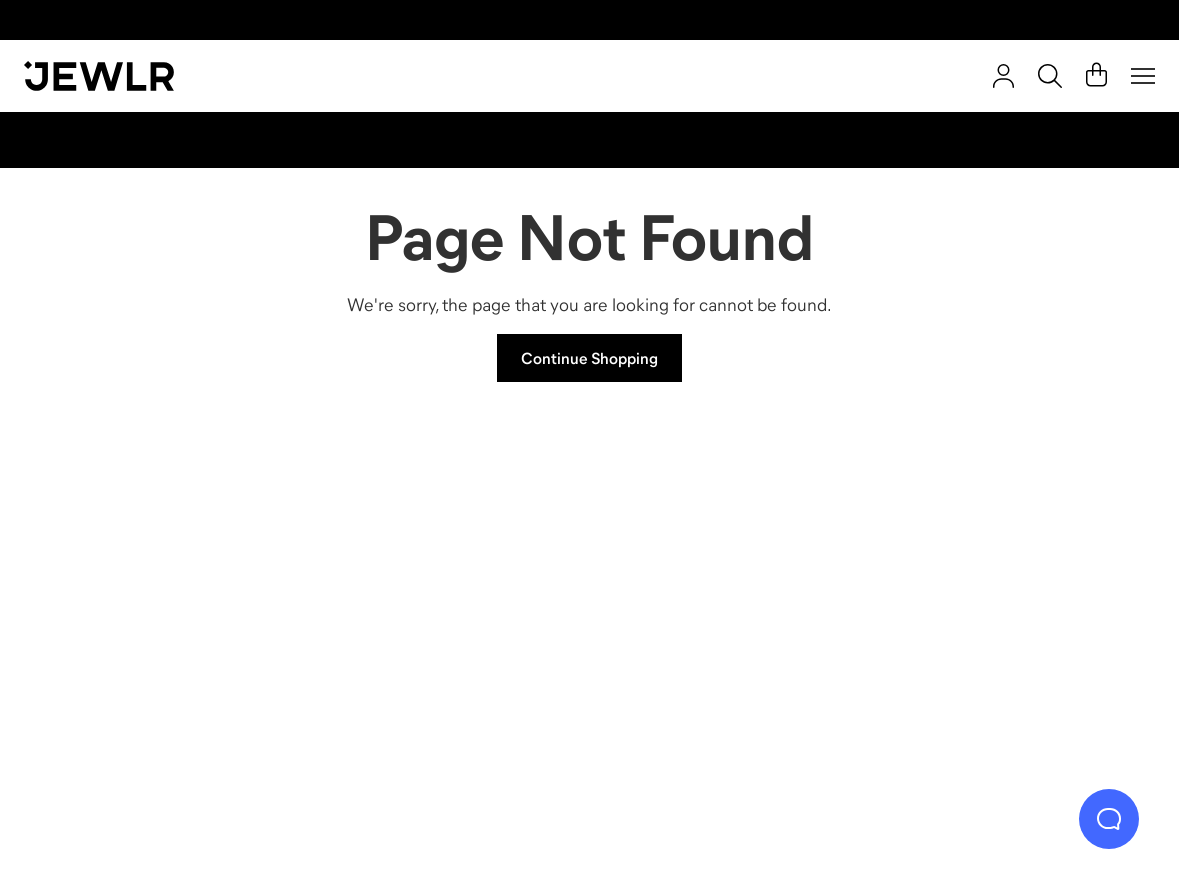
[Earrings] (731, 600)
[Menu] (1143, 76)
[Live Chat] (1109, 819)
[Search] (1050, 76)
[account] (1003, 76)
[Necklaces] (448, 600)
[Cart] (1096, 76)
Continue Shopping (589, 358)
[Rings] (165, 600)
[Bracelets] (1013, 600)
